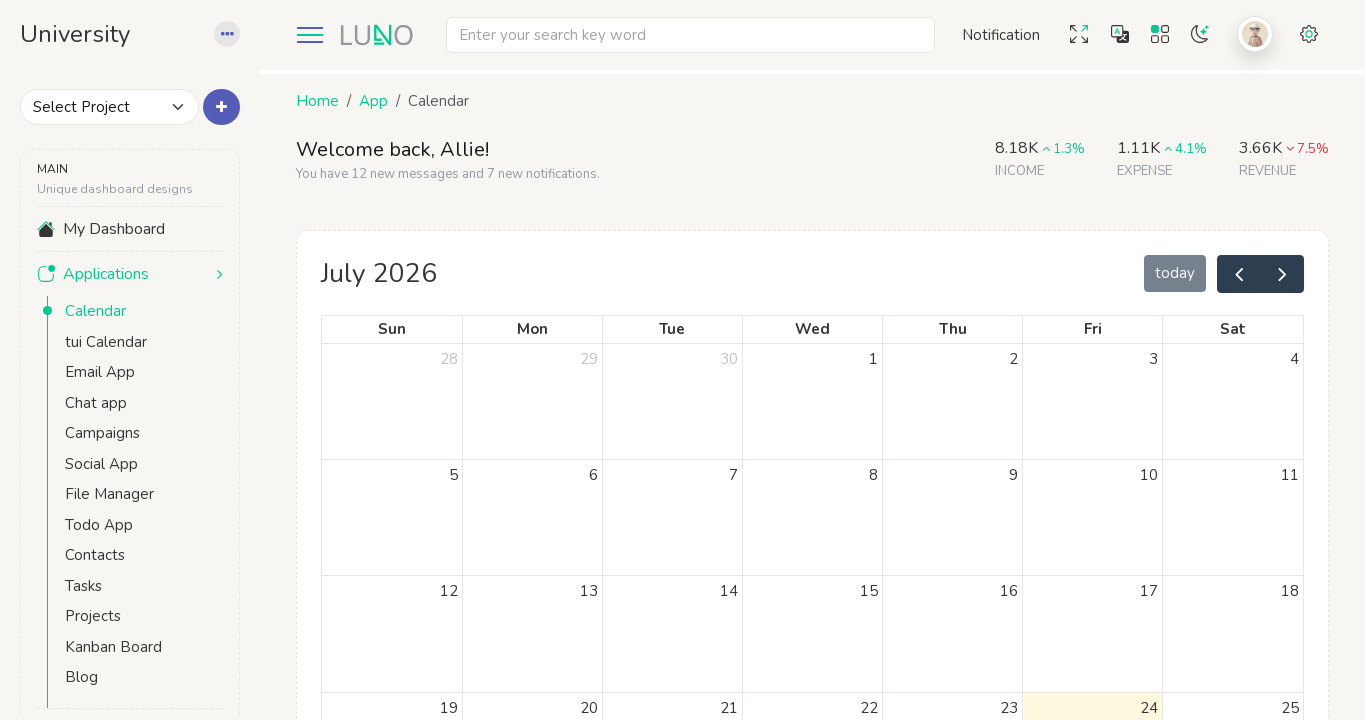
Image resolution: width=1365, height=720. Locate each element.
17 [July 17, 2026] (1149, 591)
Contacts (95, 555)
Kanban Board (113, 647)
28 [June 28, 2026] (449, 359)
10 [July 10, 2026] (1149, 475)
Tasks (83, 586)
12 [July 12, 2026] (449, 591)
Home (317, 101)
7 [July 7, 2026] (733, 475)
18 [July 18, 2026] (1290, 591)
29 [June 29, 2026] (589, 359)
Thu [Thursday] (953, 329)
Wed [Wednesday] (812, 329)
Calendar (95, 311)
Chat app (96, 403)
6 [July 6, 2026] (593, 475)
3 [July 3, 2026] (1153, 359)
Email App (100, 372)
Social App (101, 464)
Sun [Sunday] (392, 329)
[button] (227, 35)
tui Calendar (106, 342)
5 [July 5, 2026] (453, 475)
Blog (81, 677)
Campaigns (102, 433)
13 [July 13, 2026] (589, 591)
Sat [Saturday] (1233, 329)
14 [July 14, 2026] (729, 591)
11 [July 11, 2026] (1290, 475)
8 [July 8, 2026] (873, 475)
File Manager (109, 494)
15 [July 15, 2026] (869, 591)
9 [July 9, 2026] (1013, 475)
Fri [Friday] (1093, 329)
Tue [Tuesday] (672, 329)
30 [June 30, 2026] (729, 359)
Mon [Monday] (532, 329)
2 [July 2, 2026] (1013, 359)
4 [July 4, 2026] (1294, 359)
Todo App (99, 525)
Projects (93, 616)
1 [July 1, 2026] (873, 359)
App (373, 101)
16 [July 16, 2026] (1009, 591)
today (1175, 273)
